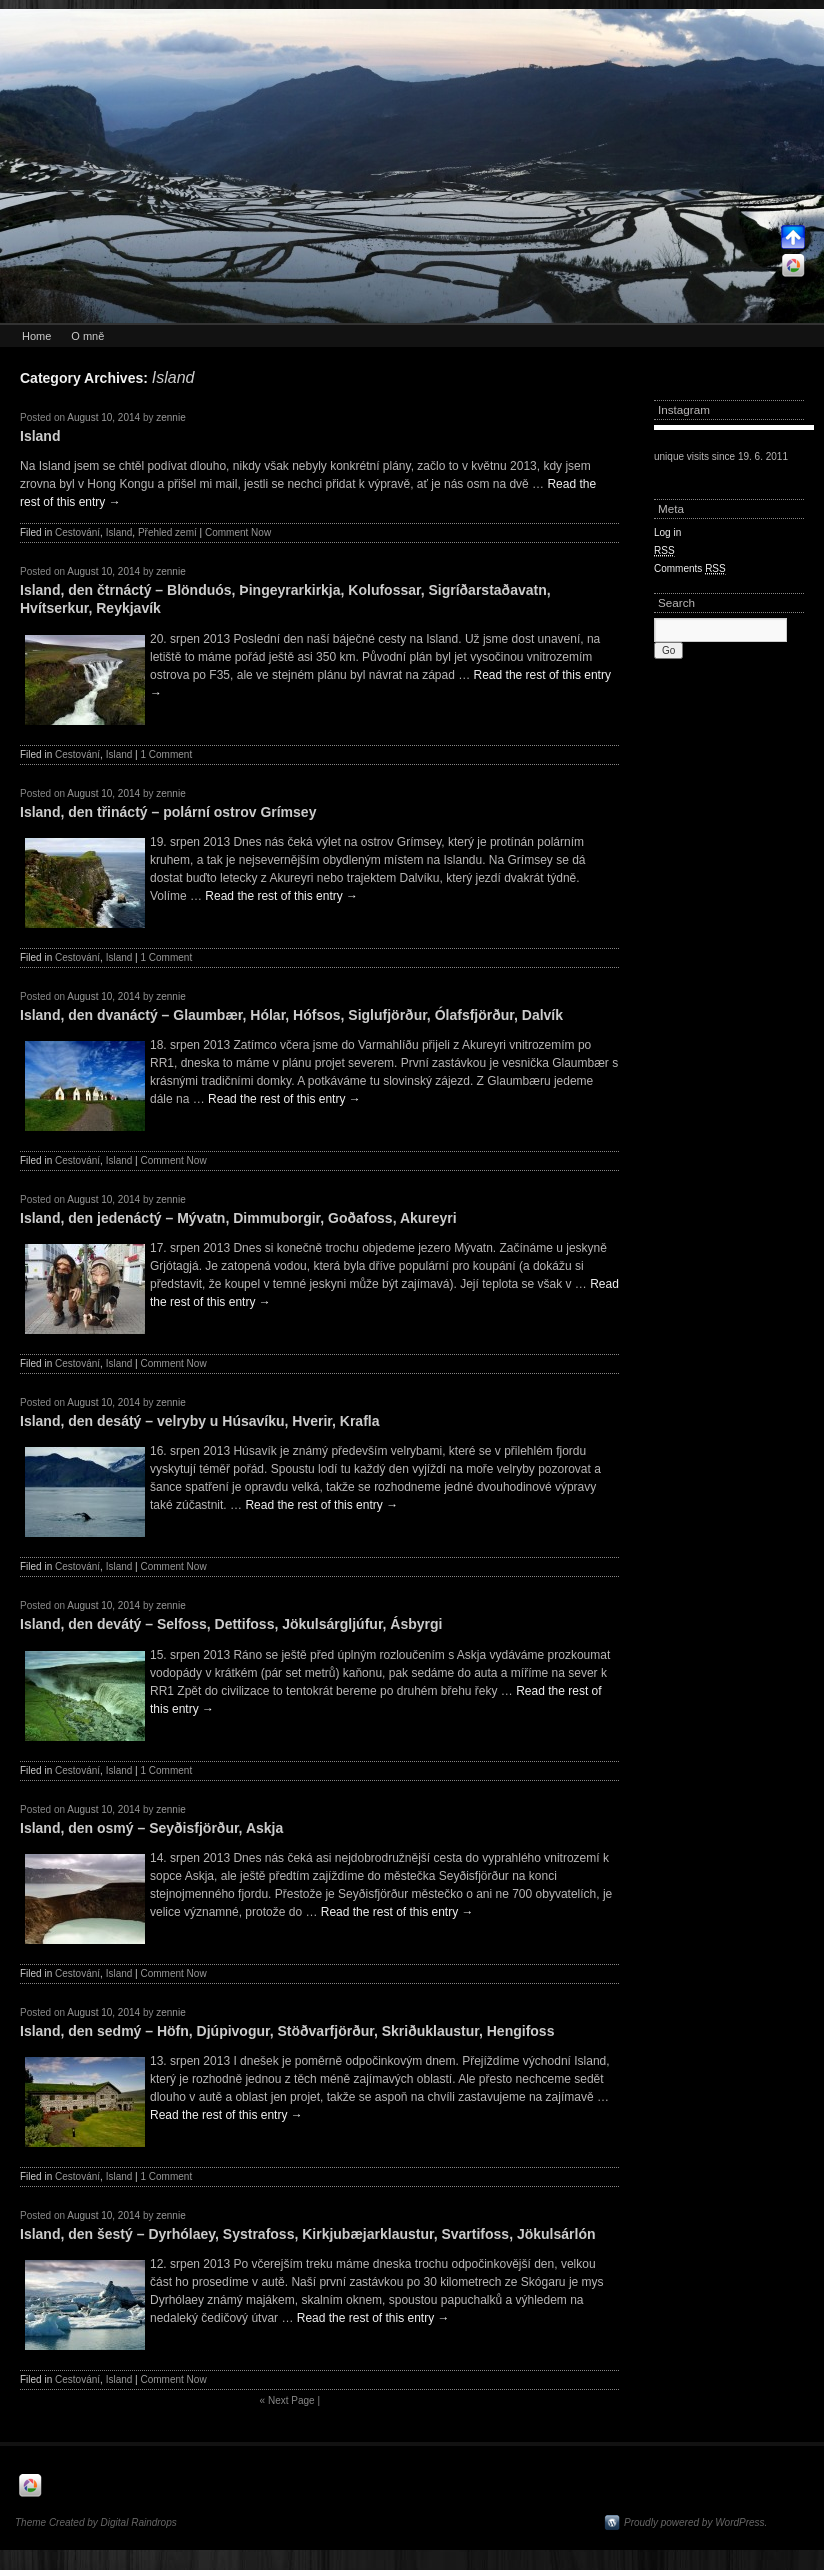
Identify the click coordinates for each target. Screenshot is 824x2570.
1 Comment (166, 754)
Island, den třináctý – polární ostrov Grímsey (168, 812)
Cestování (77, 532)
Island (40, 436)
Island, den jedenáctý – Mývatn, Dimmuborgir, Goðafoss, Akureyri (238, 1218)
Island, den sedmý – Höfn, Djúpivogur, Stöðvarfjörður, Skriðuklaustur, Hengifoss (287, 2031)
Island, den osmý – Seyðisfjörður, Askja (151, 1828)
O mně (87, 336)
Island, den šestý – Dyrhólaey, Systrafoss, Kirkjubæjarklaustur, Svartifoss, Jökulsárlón (308, 2234)
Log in (667, 532)
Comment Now (238, 532)
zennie (170, 417)
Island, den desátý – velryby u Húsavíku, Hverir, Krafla (200, 1421)
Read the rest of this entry (281, 896)
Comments (690, 569)
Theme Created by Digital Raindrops (96, 2522)
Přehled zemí (167, 532)
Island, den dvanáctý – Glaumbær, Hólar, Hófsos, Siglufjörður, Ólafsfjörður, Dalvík (291, 1015)
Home (36, 336)
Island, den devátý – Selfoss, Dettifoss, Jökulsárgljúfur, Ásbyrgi (231, 1624)
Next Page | (290, 2400)
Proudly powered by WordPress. (695, 2522)
